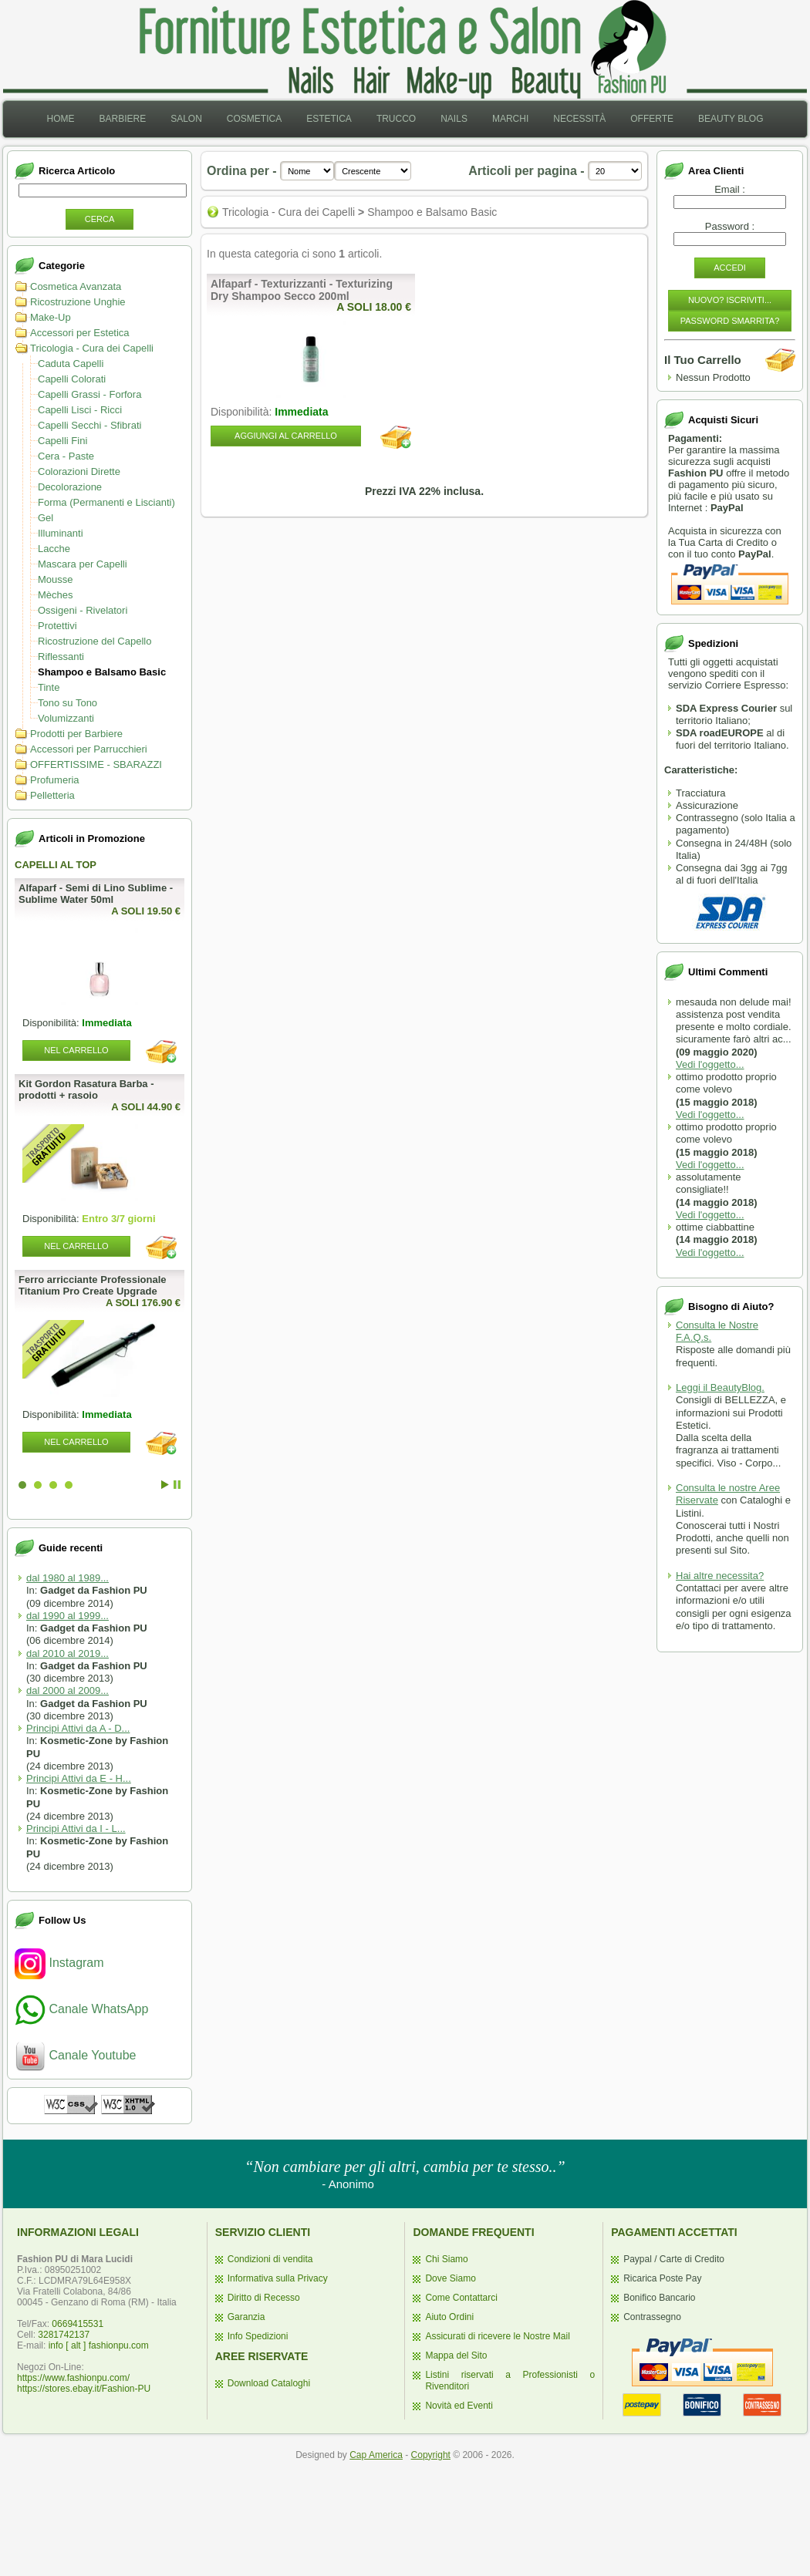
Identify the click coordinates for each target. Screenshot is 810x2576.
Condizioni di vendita (270, 2259)
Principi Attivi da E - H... (78, 1778)
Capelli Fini (62, 440)
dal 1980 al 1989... (67, 1578)
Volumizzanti (66, 718)
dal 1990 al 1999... (67, 1615)
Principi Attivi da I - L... (76, 1828)
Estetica (329, 118)
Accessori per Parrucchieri (88, 749)
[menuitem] (60, 119)
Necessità (579, 118)
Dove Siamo (450, 2278)
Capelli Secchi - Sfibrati (89, 425)
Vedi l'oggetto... (710, 1064)
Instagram (59, 1962)
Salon (186, 118)
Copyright (431, 2455)
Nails (453, 118)
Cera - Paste (66, 456)
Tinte (48, 687)
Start (165, 1484)
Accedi (730, 267)
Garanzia (246, 2317)
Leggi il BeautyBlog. (720, 1387)
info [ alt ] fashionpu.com (99, 2345)
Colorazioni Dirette (79, 471)
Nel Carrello (76, 1050)
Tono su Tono (67, 703)
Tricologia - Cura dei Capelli (92, 348)
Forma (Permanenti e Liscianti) (106, 502)
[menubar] (405, 119)
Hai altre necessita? (720, 1575)
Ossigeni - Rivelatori (82, 610)
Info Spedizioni (258, 2336)
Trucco (396, 118)
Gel (45, 518)
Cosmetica (254, 118)
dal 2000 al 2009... (67, 1690)
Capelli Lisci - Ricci (80, 410)
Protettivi (57, 625)
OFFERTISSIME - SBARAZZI (96, 764)
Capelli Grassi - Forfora (89, 394)
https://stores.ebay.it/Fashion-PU (83, 2388)
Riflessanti (61, 656)
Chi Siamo (446, 2259)
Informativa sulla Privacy (278, 2278)
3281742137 (63, 2334)
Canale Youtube (75, 2055)
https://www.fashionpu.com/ (73, 2377)
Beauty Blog (730, 118)
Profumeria (54, 780)
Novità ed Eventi (458, 2405)
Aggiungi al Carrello (286, 435)
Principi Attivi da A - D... (78, 1728)
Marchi (510, 118)
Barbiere (122, 118)
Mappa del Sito (456, 2355)
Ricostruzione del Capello (94, 641)
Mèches (55, 595)
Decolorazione (70, 487)
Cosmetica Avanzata (75, 286)
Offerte (651, 118)
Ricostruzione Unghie (78, 302)
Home (60, 118)
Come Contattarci (461, 2297)
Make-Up (50, 317)
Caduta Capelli (70, 363)
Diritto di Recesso (264, 2297)
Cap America (376, 2455)
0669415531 (77, 2323)
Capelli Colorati (72, 379)
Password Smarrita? (730, 320)
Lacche (54, 548)
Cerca (100, 219)
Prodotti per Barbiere (76, 733)
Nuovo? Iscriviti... (729, 300)
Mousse (55, 579)
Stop (177, 1484)
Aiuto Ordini (449, 2317)
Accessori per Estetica (80, 332)
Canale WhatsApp (81, 2008)
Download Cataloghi (269, 2383)
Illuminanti (60, 533)
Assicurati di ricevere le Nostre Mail (497, 2336)
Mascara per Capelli (82, 564)
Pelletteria (52, 795)
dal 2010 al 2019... (67, 1653)
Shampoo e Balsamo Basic (102, 672)
